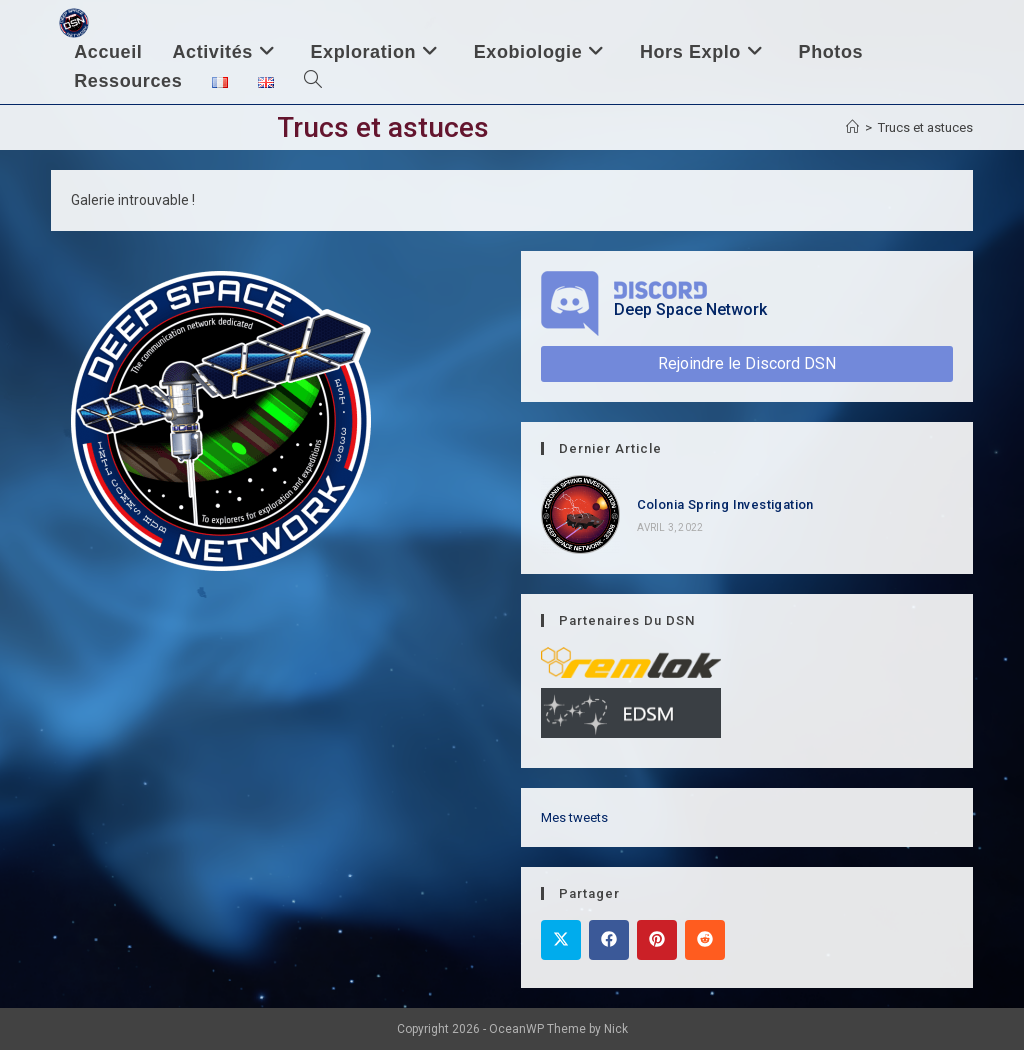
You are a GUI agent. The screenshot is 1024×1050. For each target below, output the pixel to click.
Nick (616, 1029)
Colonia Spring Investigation (725, 504)
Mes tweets (574, 817)
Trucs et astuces (925, 127)
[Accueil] (852, 127)
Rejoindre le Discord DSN (747, 363)
